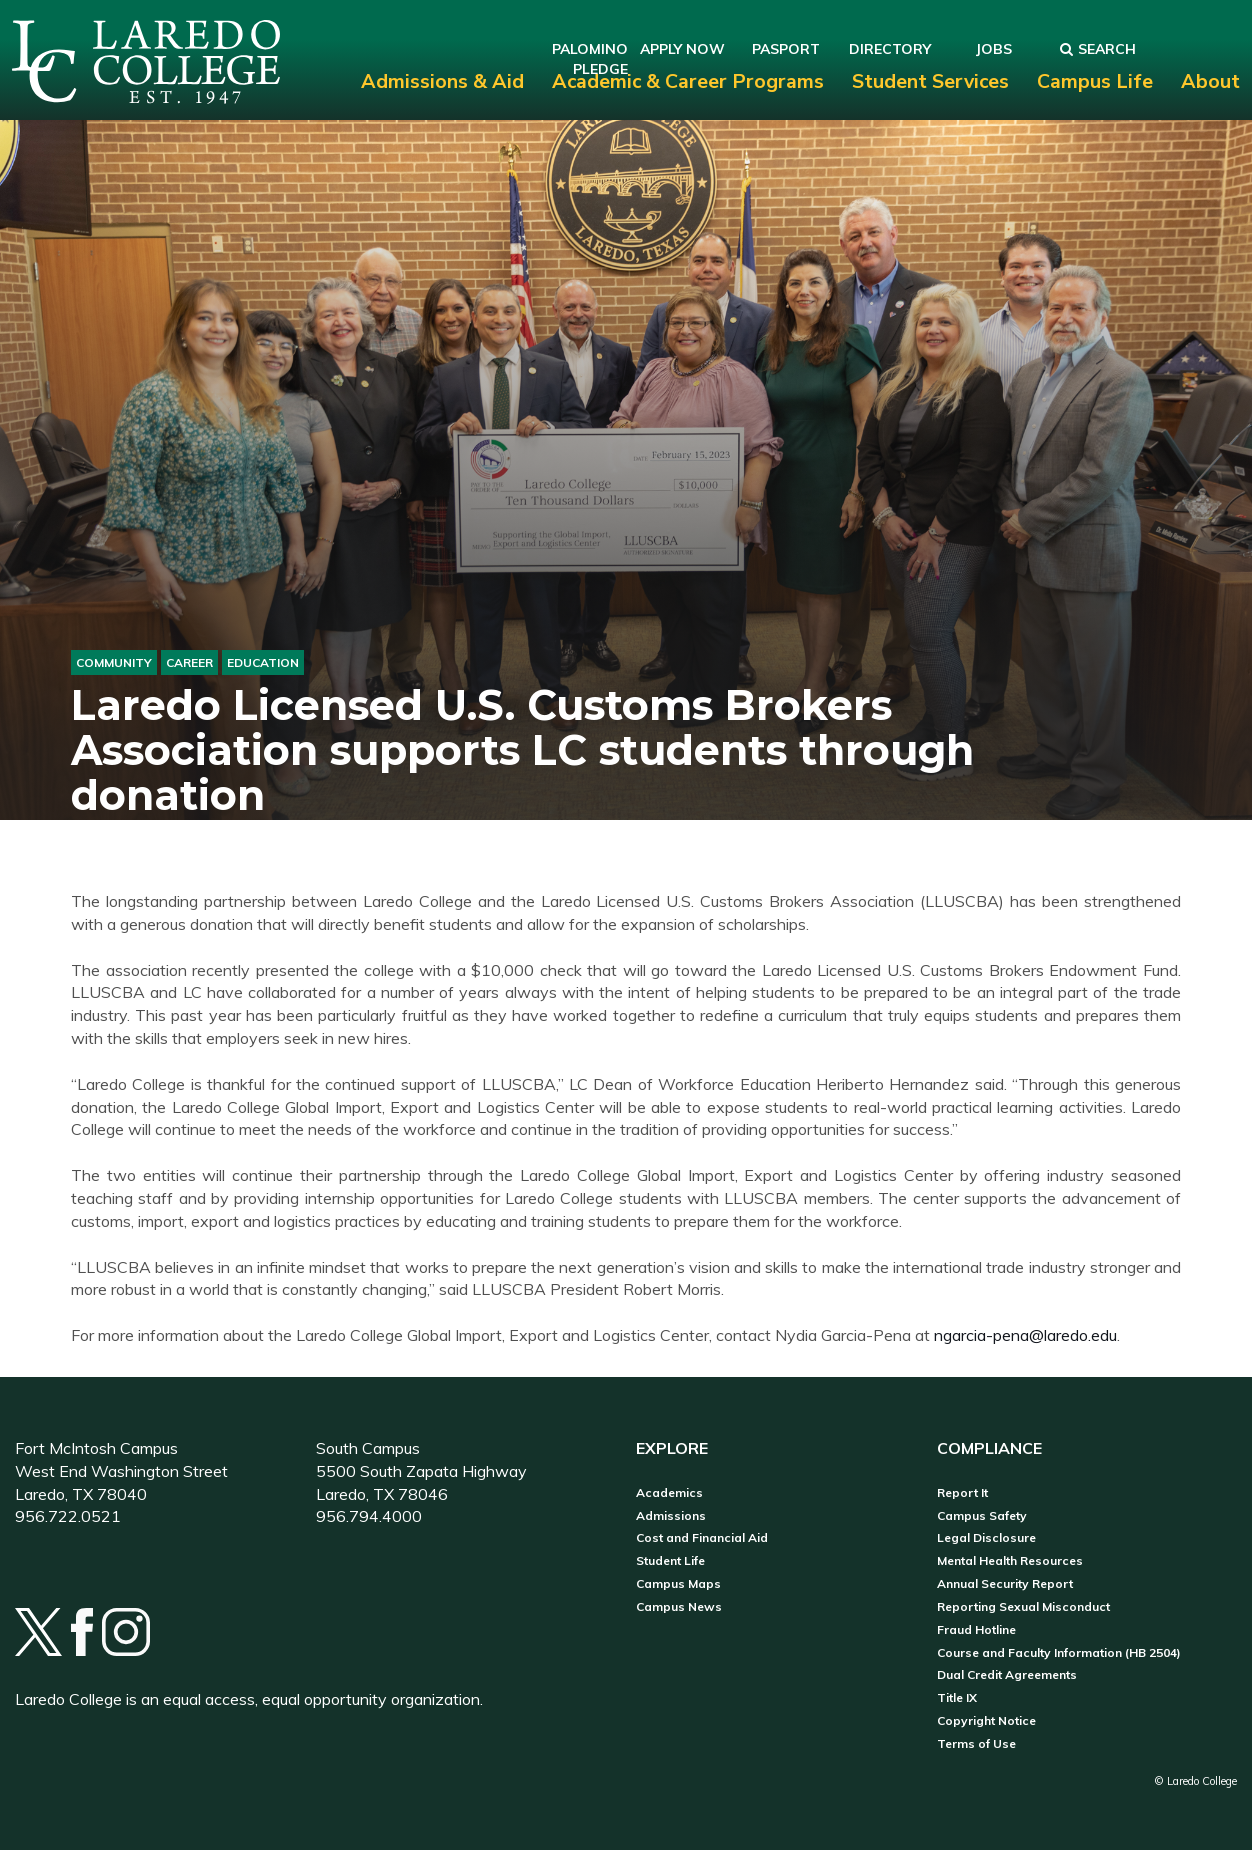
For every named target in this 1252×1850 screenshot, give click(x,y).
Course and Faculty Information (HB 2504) (1059, 1653)
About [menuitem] (1210, 81)
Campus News (679, 1607)
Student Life (670, 1561)
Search (1098, 49)
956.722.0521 (68, 1516)
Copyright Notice (986, 1721)
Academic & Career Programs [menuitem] (688, 81)
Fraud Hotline (976, 1630)
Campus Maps (678, 1584)
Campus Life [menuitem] (1095, 81)
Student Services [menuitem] (930, 81)
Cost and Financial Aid (702, 1538)
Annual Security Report (1005, 1584)
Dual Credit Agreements (1007, 1675)
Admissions (671, 1516)
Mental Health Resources (1010, 1561)
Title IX (957, 1698)
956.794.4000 (369, 1516)
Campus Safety (982, 1516)
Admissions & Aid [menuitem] (442, 81)
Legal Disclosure (986, 1538)
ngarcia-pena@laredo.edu (1025, 1335)
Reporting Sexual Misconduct (1023, 1607)
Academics (669, 1493)
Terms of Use (976, 1744)
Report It (962, 1493)
